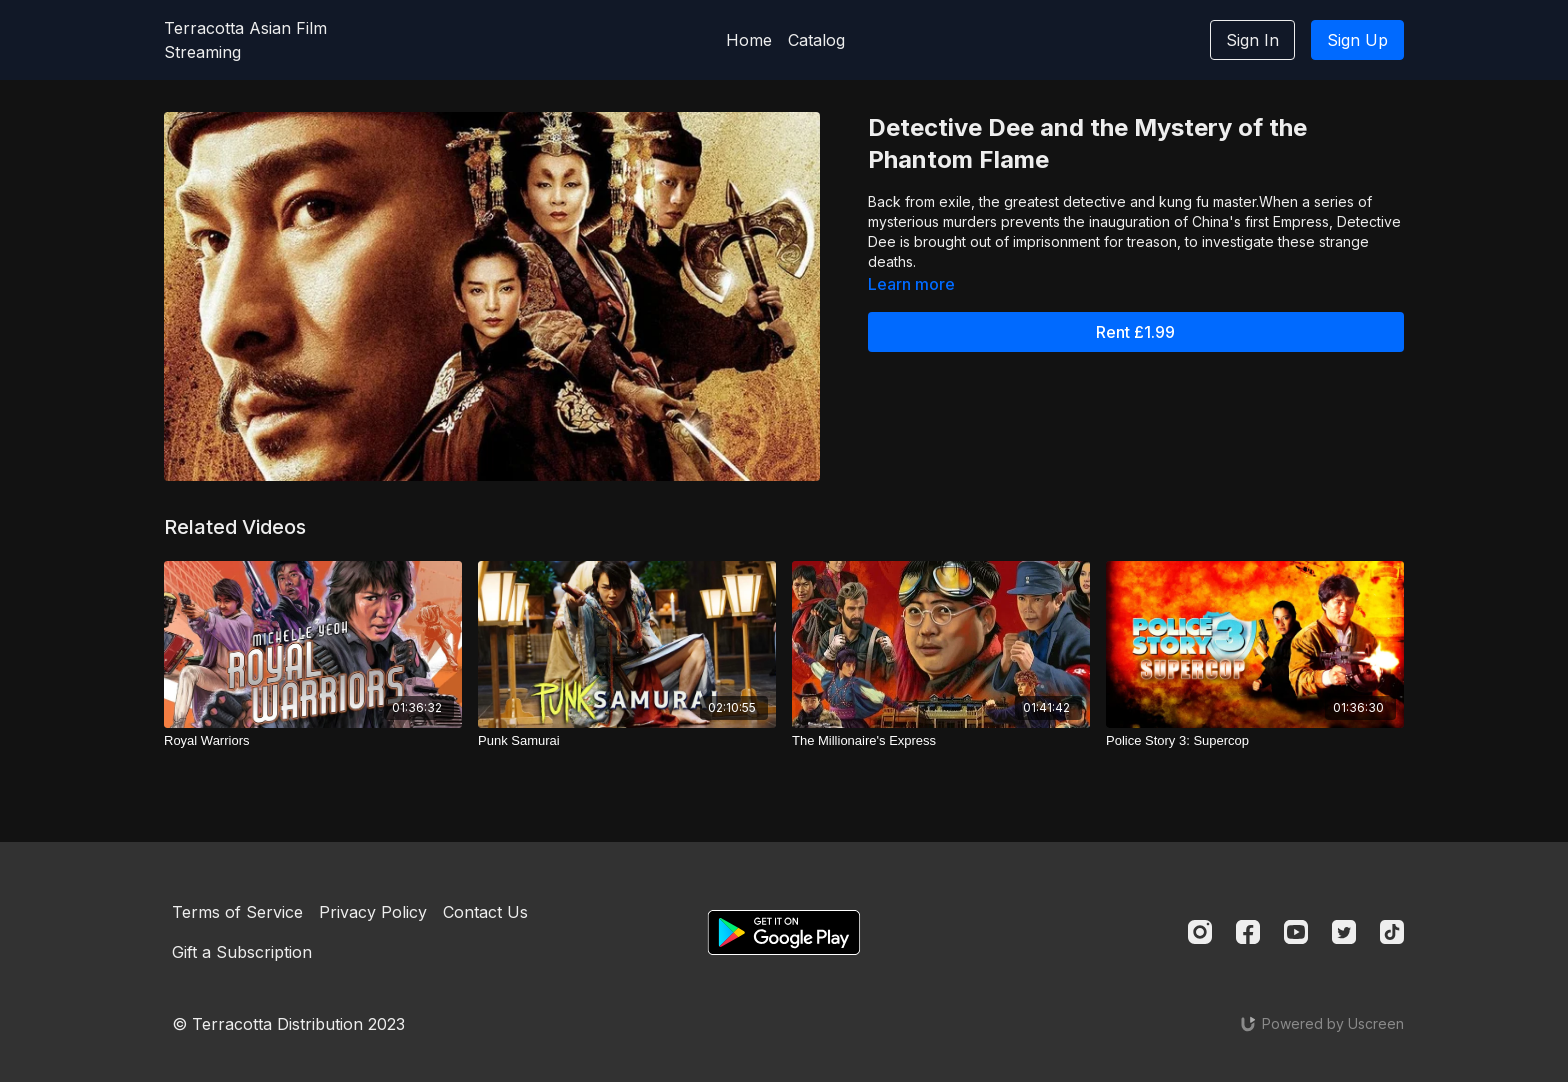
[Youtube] (1296, 932)
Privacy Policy (373, 912)
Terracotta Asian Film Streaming (245, 40)
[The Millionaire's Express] (941, 741)
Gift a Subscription (242, 952)
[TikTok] (1392, 932)
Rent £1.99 (1135, 332)
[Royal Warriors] (313, 741)
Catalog (816, 40)
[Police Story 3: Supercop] (1255, 741)
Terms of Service (237, 912)
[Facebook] (1248, 932)
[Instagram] (1200, 932)
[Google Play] (784, 932)
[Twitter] (1344, 932)
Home (749, 40)
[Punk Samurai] (627, 741)
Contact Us (485, 912)
